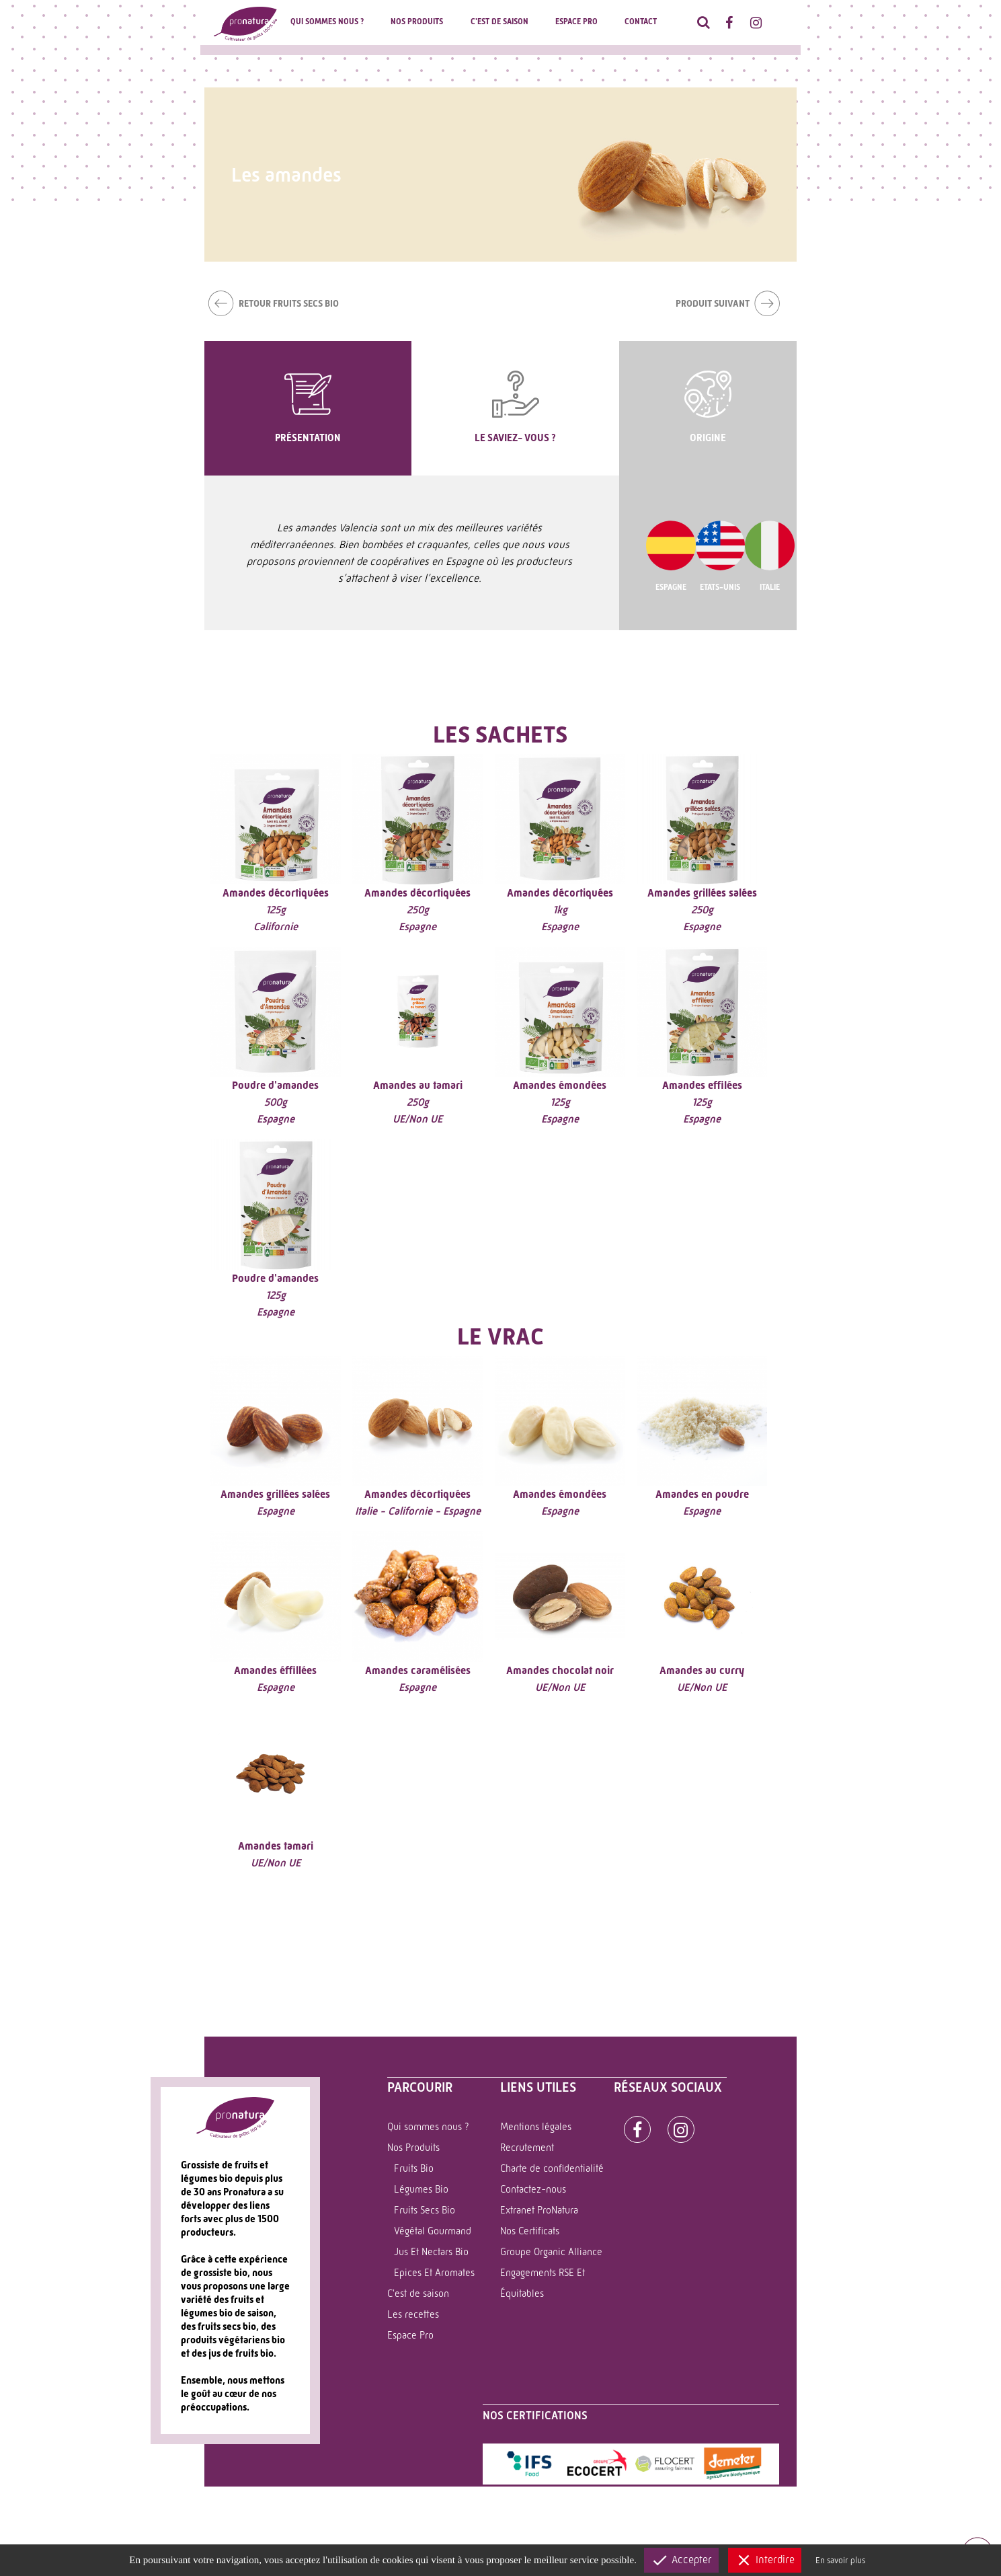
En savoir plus (840, 2560)
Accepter (681, 2560)
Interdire (765, 2560)
